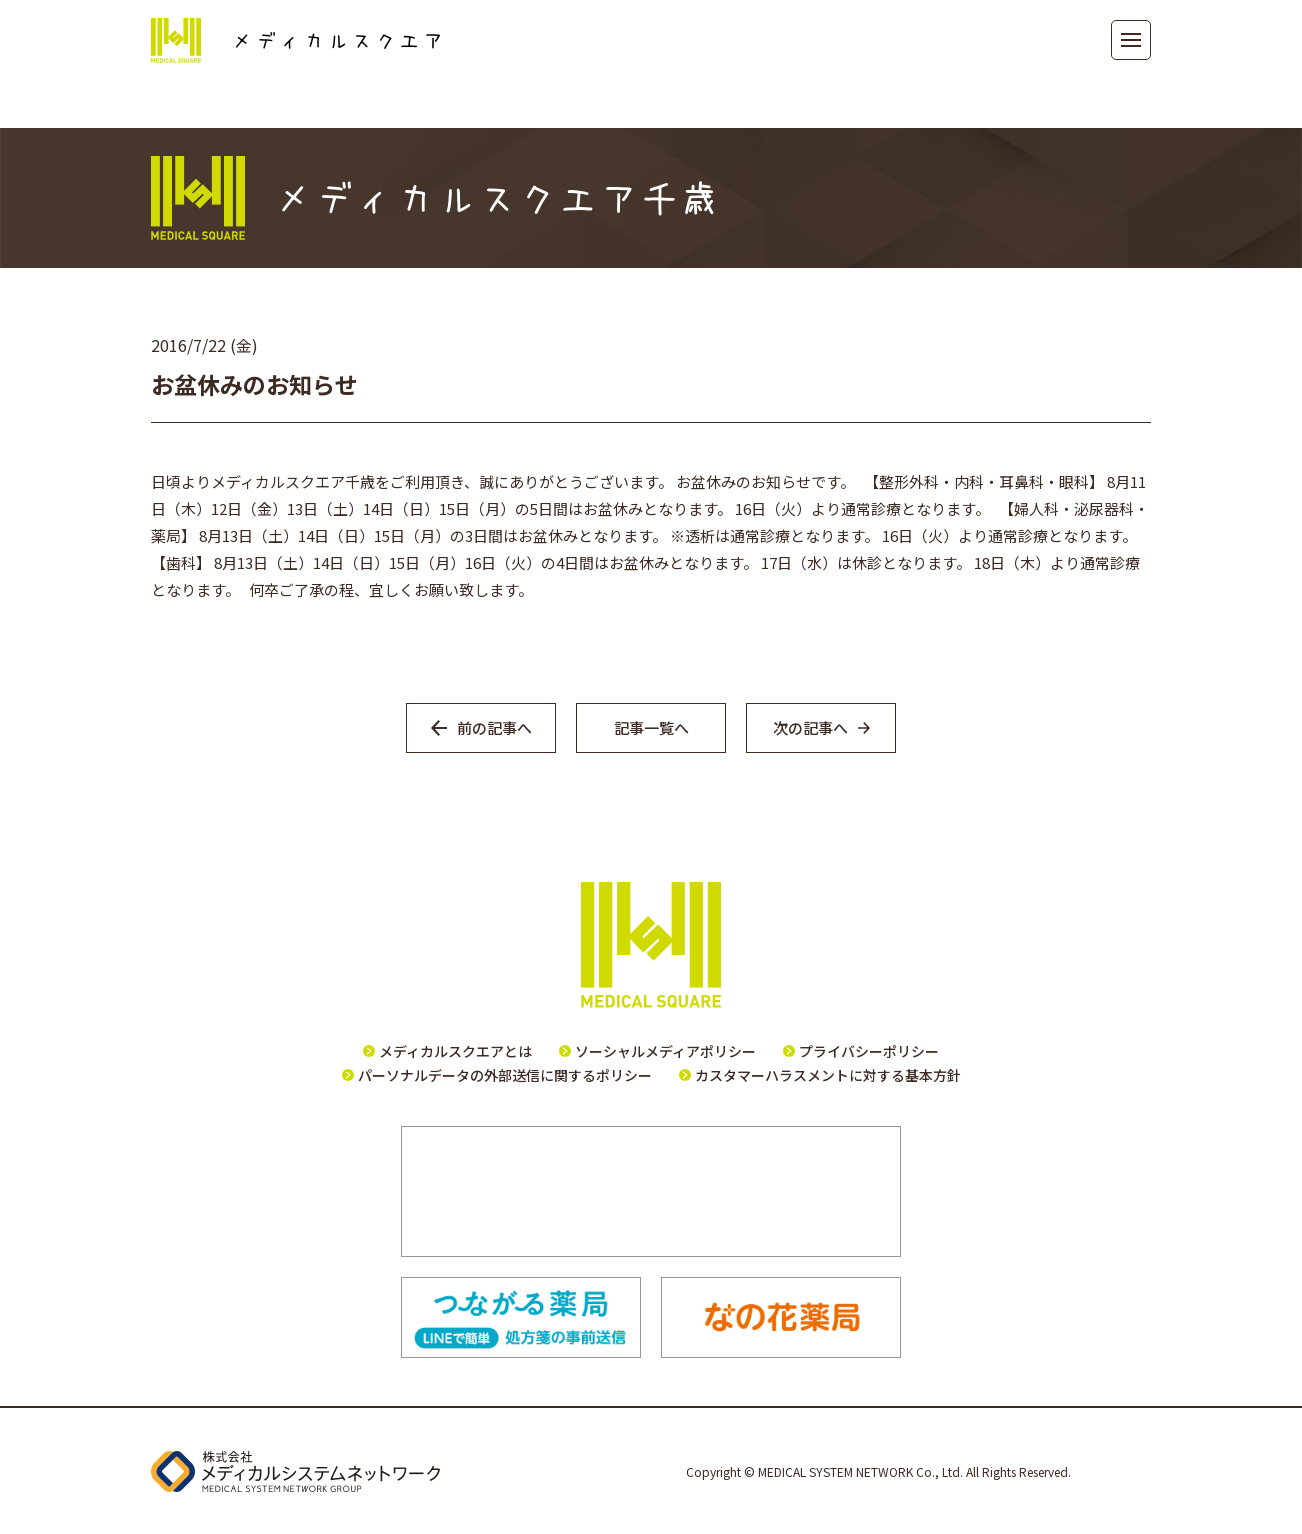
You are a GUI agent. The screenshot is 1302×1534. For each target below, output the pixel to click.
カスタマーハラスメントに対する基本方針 (828, 1075)
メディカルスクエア (295, 40)
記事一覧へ (651, 727)
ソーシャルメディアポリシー (665, 1051)
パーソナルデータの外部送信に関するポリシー (505, 1075)
